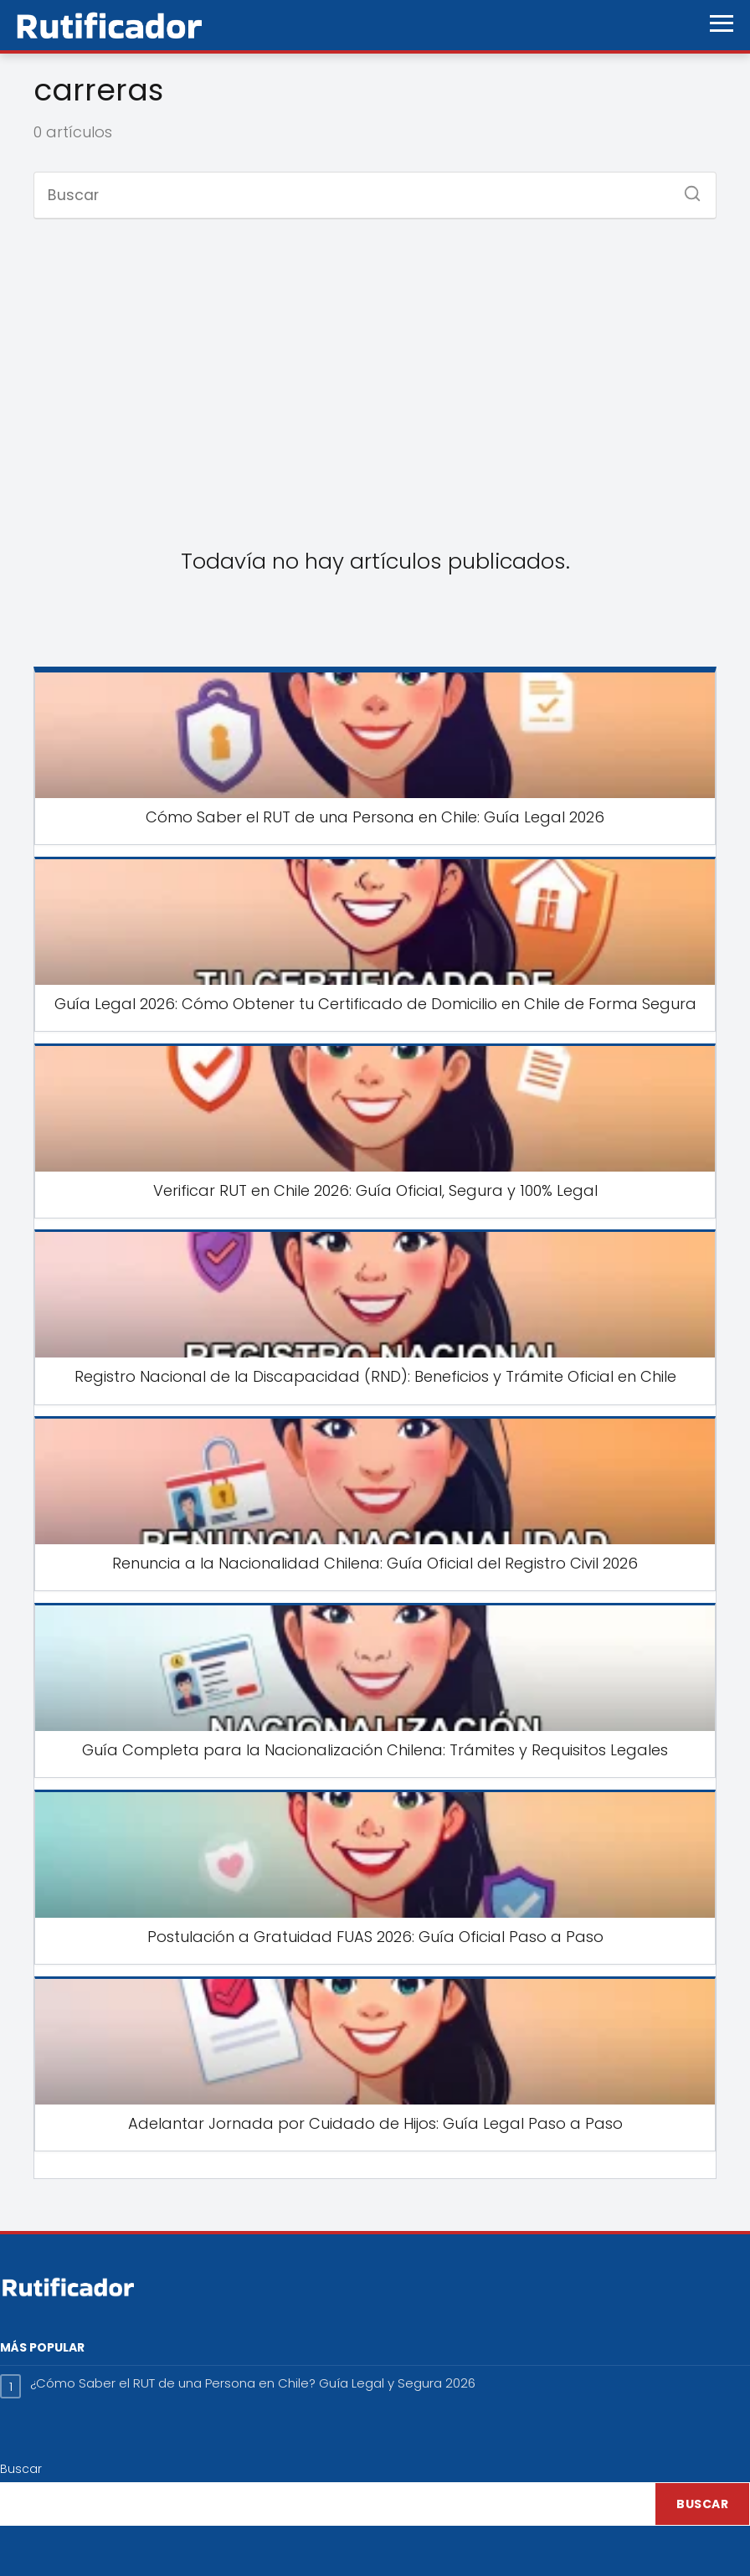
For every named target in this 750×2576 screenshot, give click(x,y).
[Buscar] (686, 188)
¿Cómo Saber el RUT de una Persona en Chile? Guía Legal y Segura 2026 (252, 2383)
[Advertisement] (375, 367)
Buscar (21, 2468)
